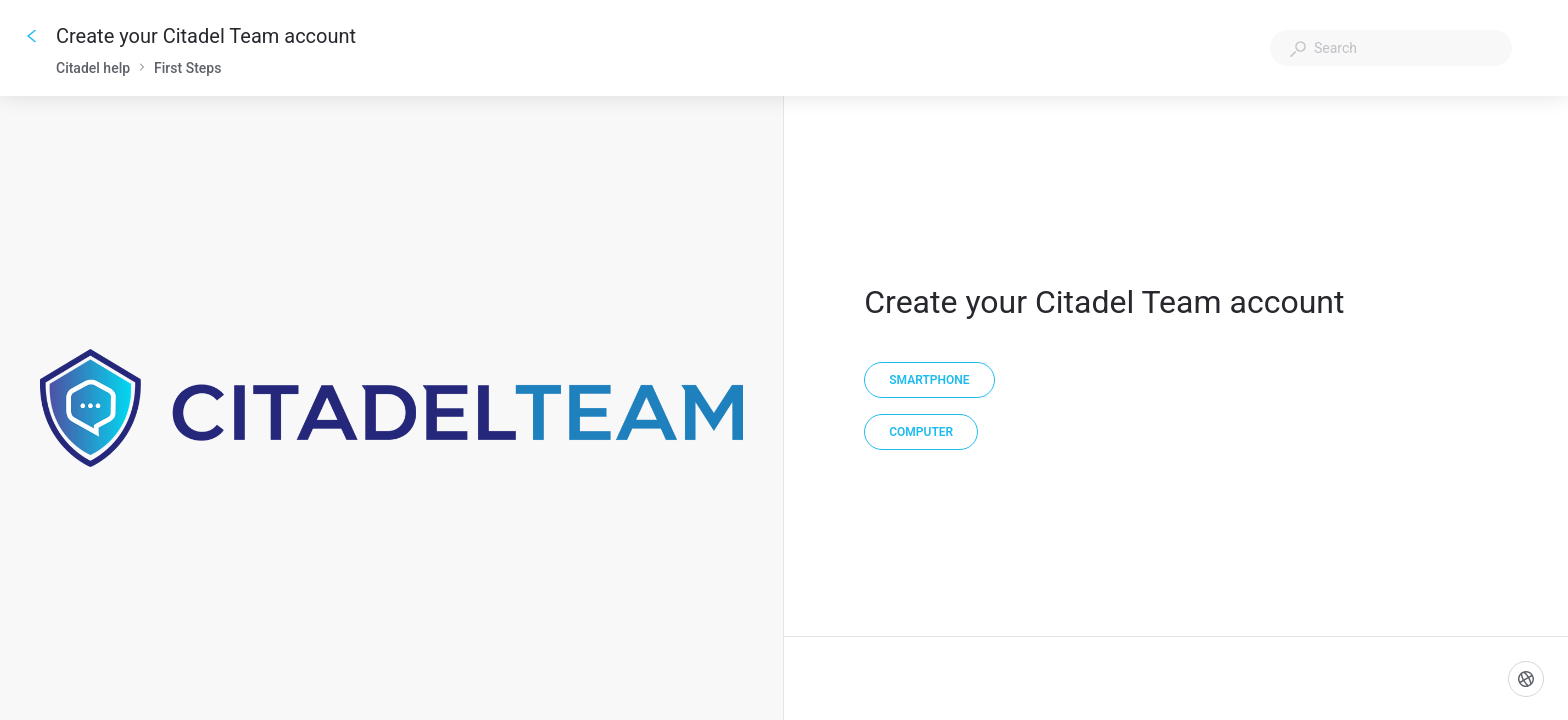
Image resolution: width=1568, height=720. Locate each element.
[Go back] (32, 36)
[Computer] (921, 432)
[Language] (1526, 679)
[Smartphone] (929, 380)
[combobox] (1391, 48)
